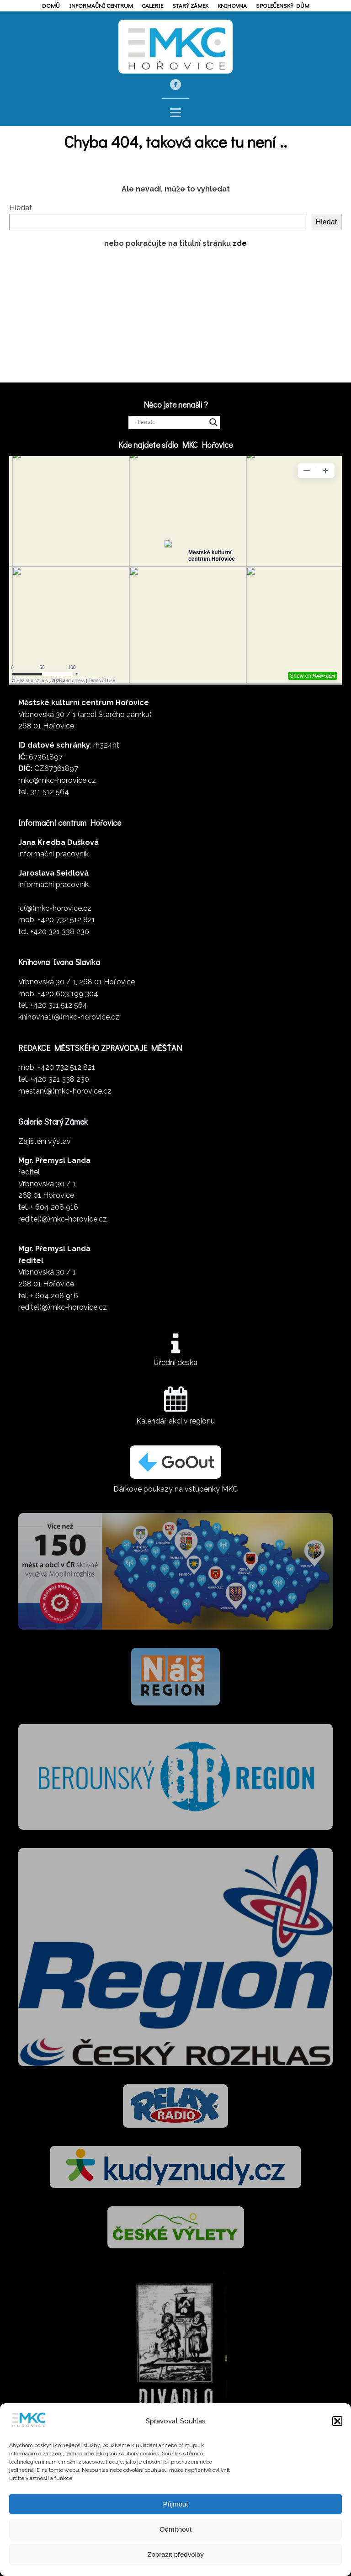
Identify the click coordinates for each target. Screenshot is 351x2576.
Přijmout (175, 2504)
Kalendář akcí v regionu (175, 1421)
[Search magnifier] (213, 422)
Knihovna (232, 5)
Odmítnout (175, 2529)
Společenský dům (282, 5)
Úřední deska (175, 1362)
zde (240, 243)
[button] (337, 2421)
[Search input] (170, 422)
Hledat (20, 207)
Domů (51, 5)
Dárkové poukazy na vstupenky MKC (175, 1489)
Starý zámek (190, 5)
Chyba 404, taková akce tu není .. (175, 141)
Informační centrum (101, 5)
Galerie (152, 5)
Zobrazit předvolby (175, 2554)
